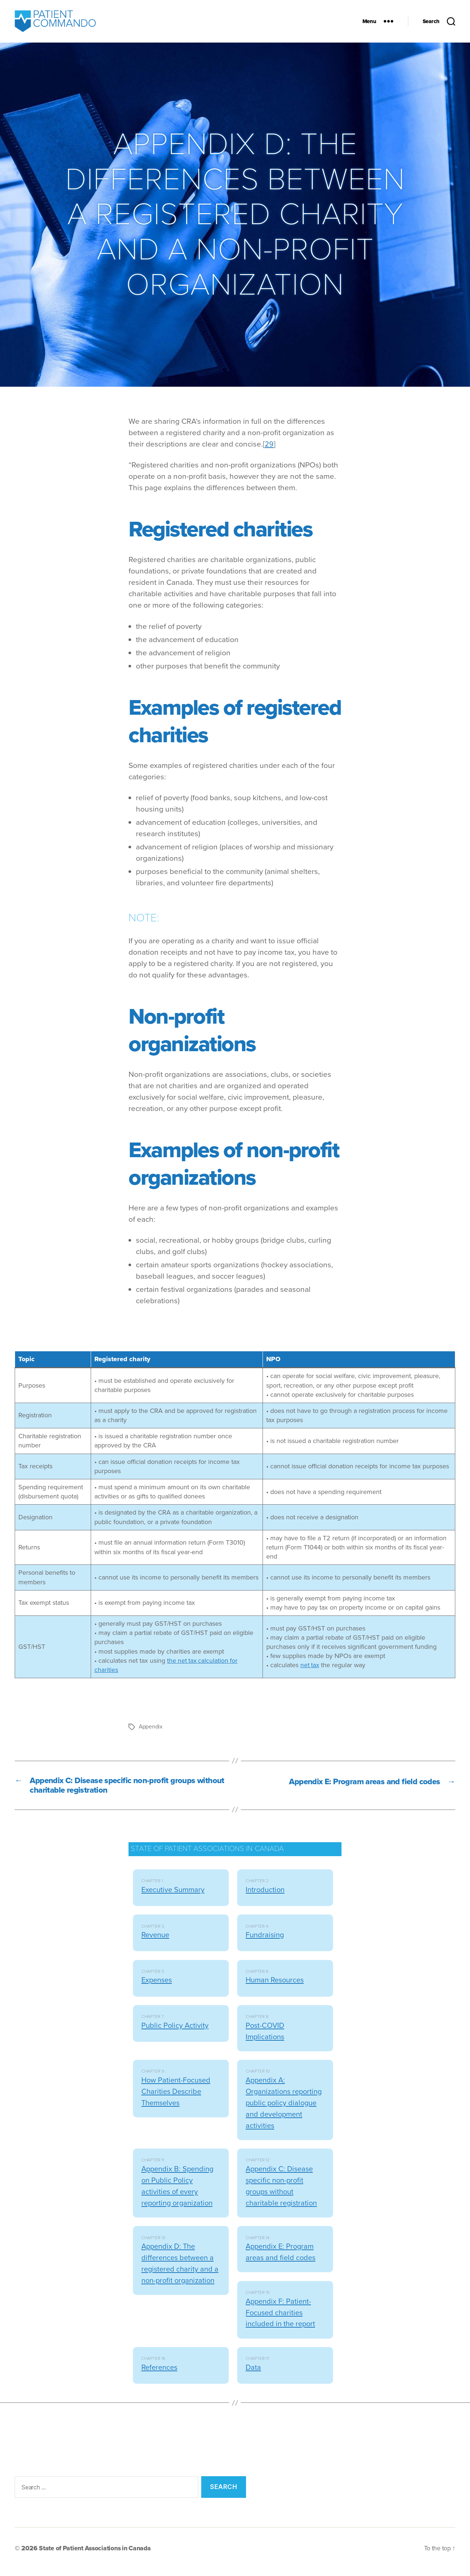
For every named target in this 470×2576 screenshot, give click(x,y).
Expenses (157, 1987)
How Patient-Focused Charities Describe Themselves (177, 2098)
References (160, 2374)
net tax (310, 1670)
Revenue (156, 1942)
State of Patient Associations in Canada (97, 2555)
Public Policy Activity (175, 2032)
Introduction (266, 1897)
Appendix (151, 1731)
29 (269, 449)
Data (253, 2374)
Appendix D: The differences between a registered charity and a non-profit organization (179, 2276)
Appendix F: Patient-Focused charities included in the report (282, 2319)
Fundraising (266, 1942)
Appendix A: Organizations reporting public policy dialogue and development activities (284, 2110)
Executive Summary (174, 1897)
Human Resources (277, 1987)
